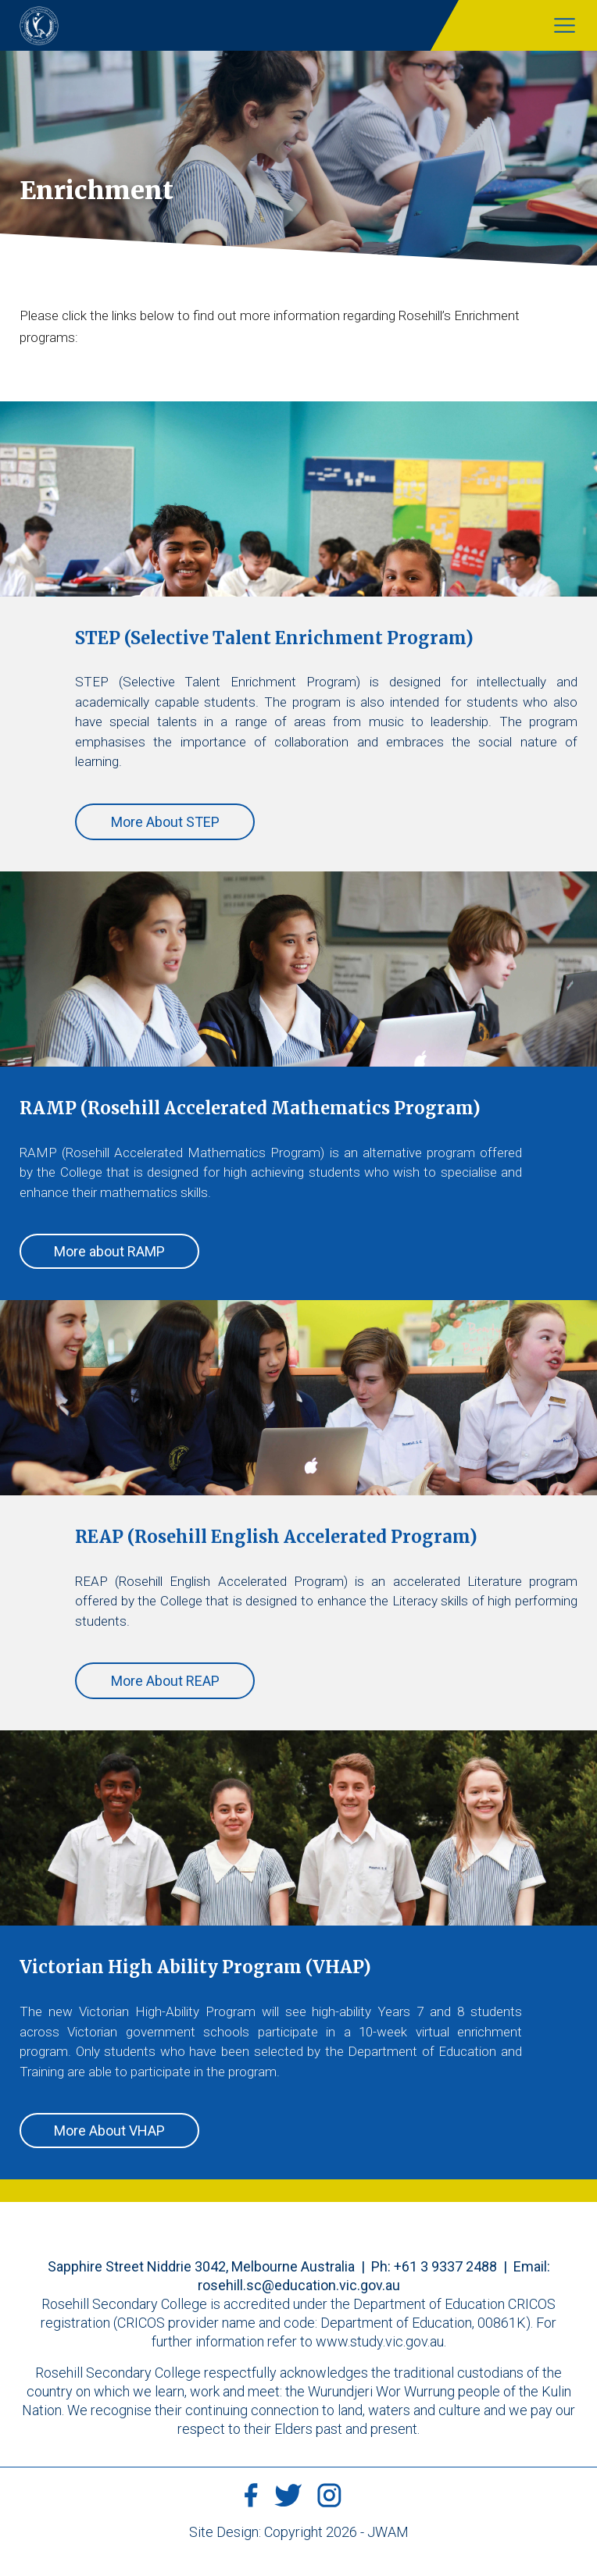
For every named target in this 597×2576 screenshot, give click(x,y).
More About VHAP (109, 2130)
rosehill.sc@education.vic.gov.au (299, 2285)
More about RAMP (109, 1251)
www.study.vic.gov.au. (381, 2341)
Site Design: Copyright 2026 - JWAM (299, 2532)
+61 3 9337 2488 (445, 2266)
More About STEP (165, 822)
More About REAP (165, 1681)
